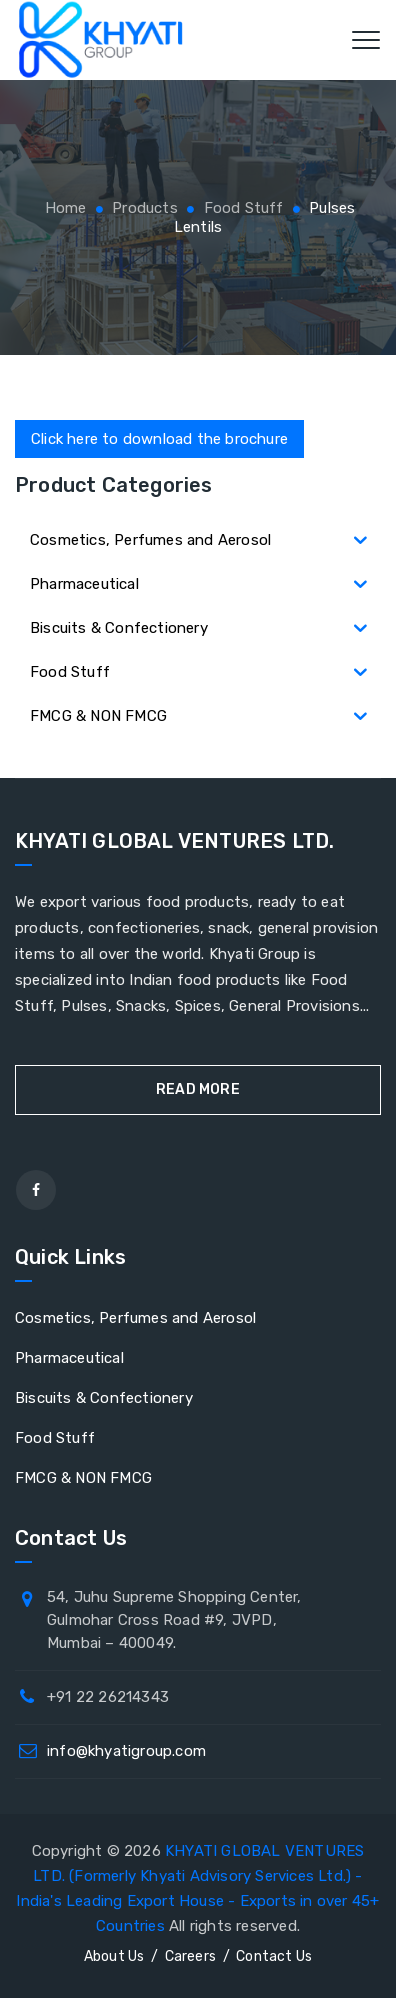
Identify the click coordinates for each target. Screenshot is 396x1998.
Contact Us (274, 1956)
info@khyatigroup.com (126, 1751)
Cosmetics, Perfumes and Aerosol (135, 1318)
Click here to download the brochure (159, 439)
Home (64, 208)
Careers (190, 1956)
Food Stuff (55, 1438)
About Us (114, 1956)
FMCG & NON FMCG (83, 1478)
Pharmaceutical (69, 1358)
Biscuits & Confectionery (104, 1398)
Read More (198, 1089)
